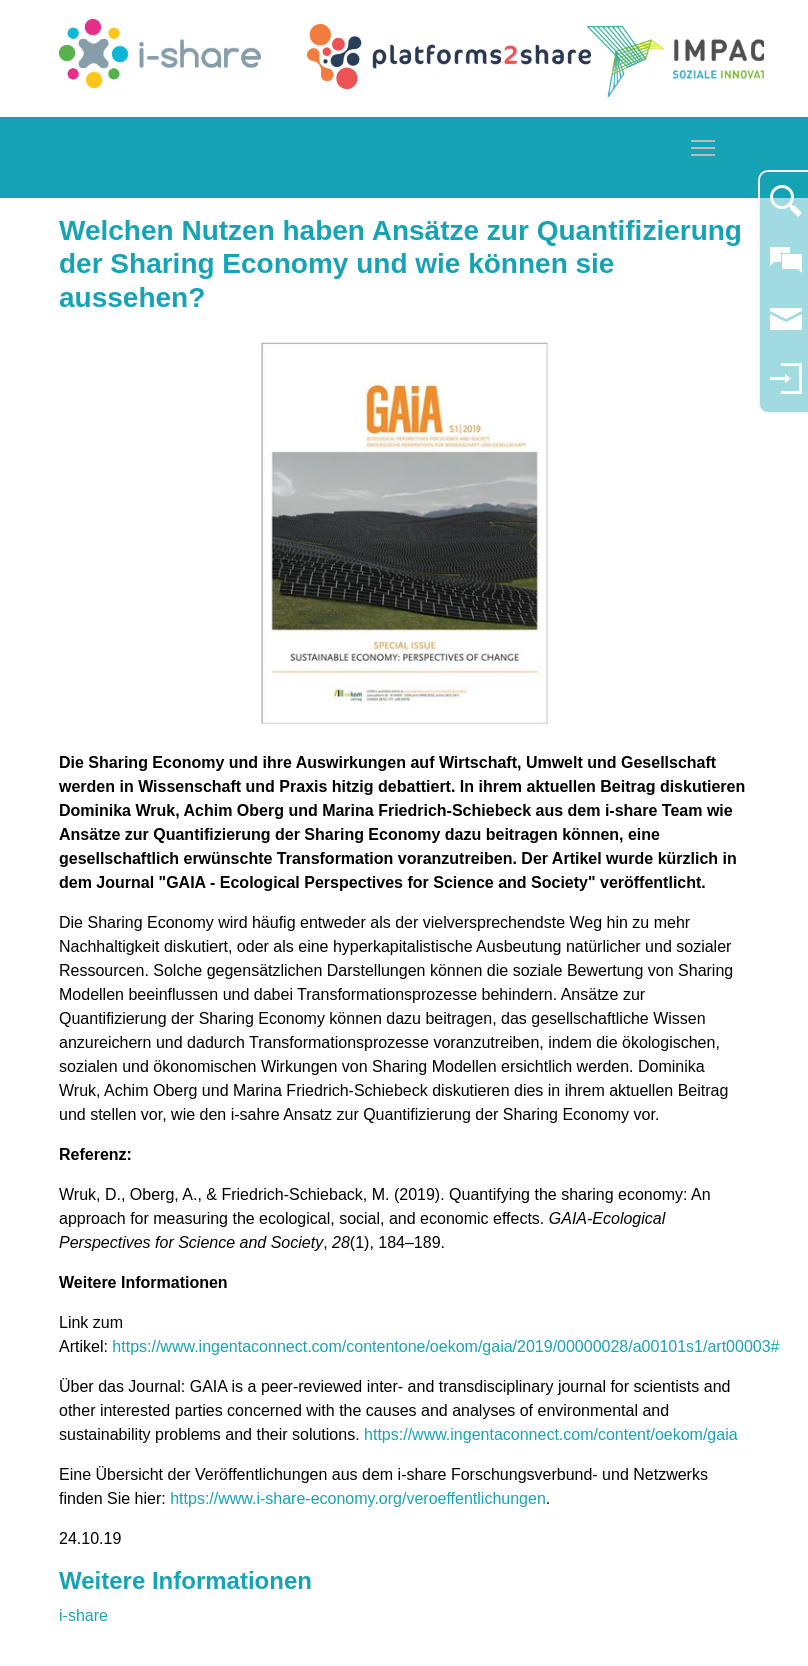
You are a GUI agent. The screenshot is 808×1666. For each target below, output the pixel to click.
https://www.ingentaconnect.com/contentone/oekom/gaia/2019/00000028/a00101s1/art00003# (445, 1346)
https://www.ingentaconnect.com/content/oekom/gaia (551, 1434)
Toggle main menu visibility (704, 144)
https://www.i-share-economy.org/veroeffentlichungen (358, 1498)
